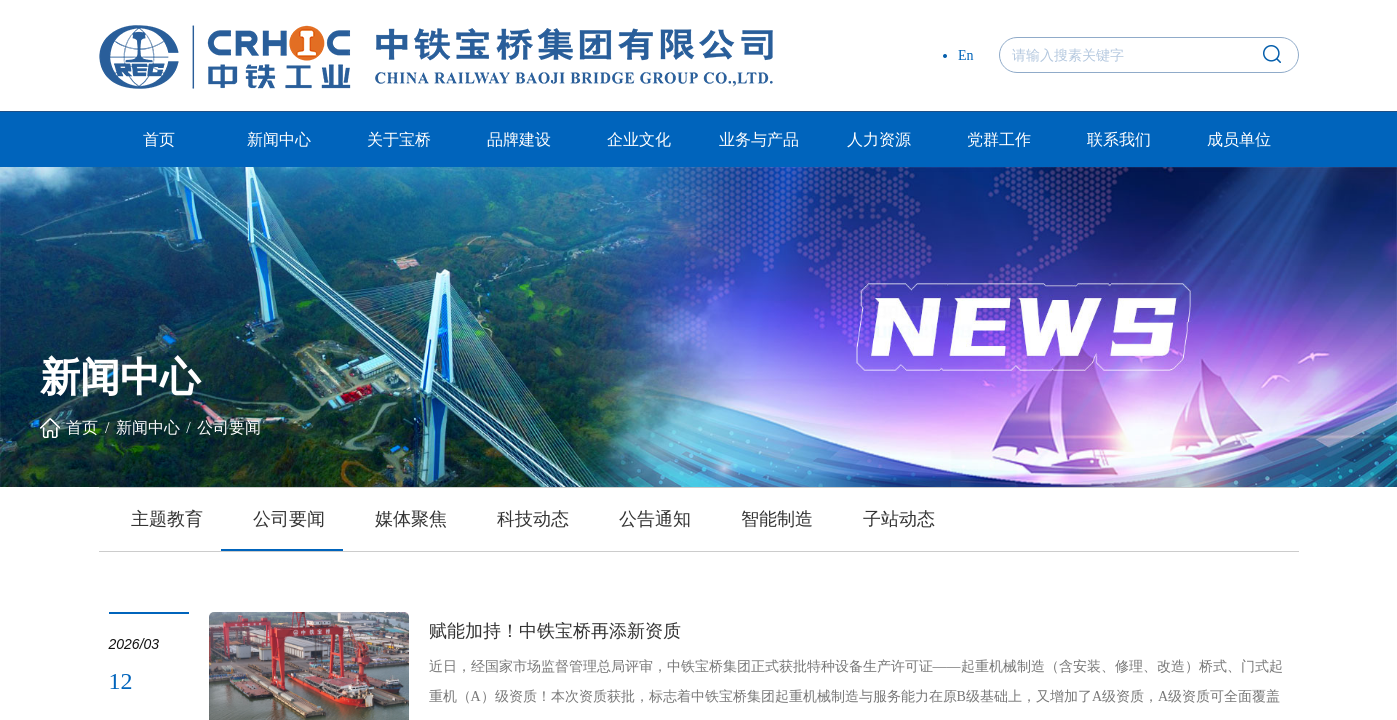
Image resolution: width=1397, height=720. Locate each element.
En (966, 55)
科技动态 (533, 519)
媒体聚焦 (411, 519)
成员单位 (1239, 139)
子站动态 (899, 519)
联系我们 (1119, 139)
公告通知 (655, 519)
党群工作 (999, 139)
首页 (159, 139)
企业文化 (639, 139)
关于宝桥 (399, 139)
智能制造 (777, 519)
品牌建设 (519, 139)
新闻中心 (279, 139)
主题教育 (167, 519)
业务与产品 (759, 139)
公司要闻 (229, 427)
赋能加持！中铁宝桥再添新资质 (555, 631)
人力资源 (879, 139)
